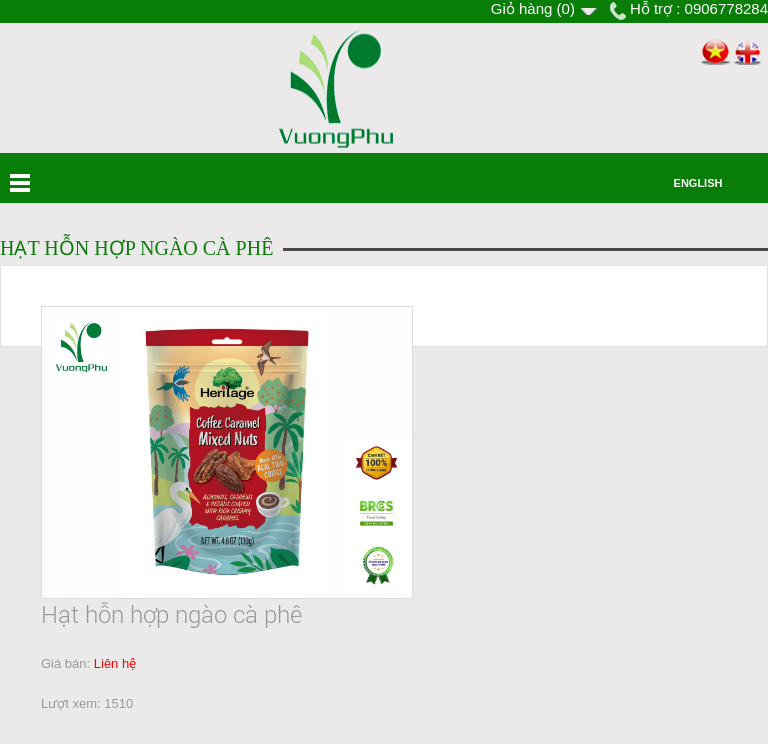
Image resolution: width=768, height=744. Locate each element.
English (698, 183)
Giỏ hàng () (533, 8)
